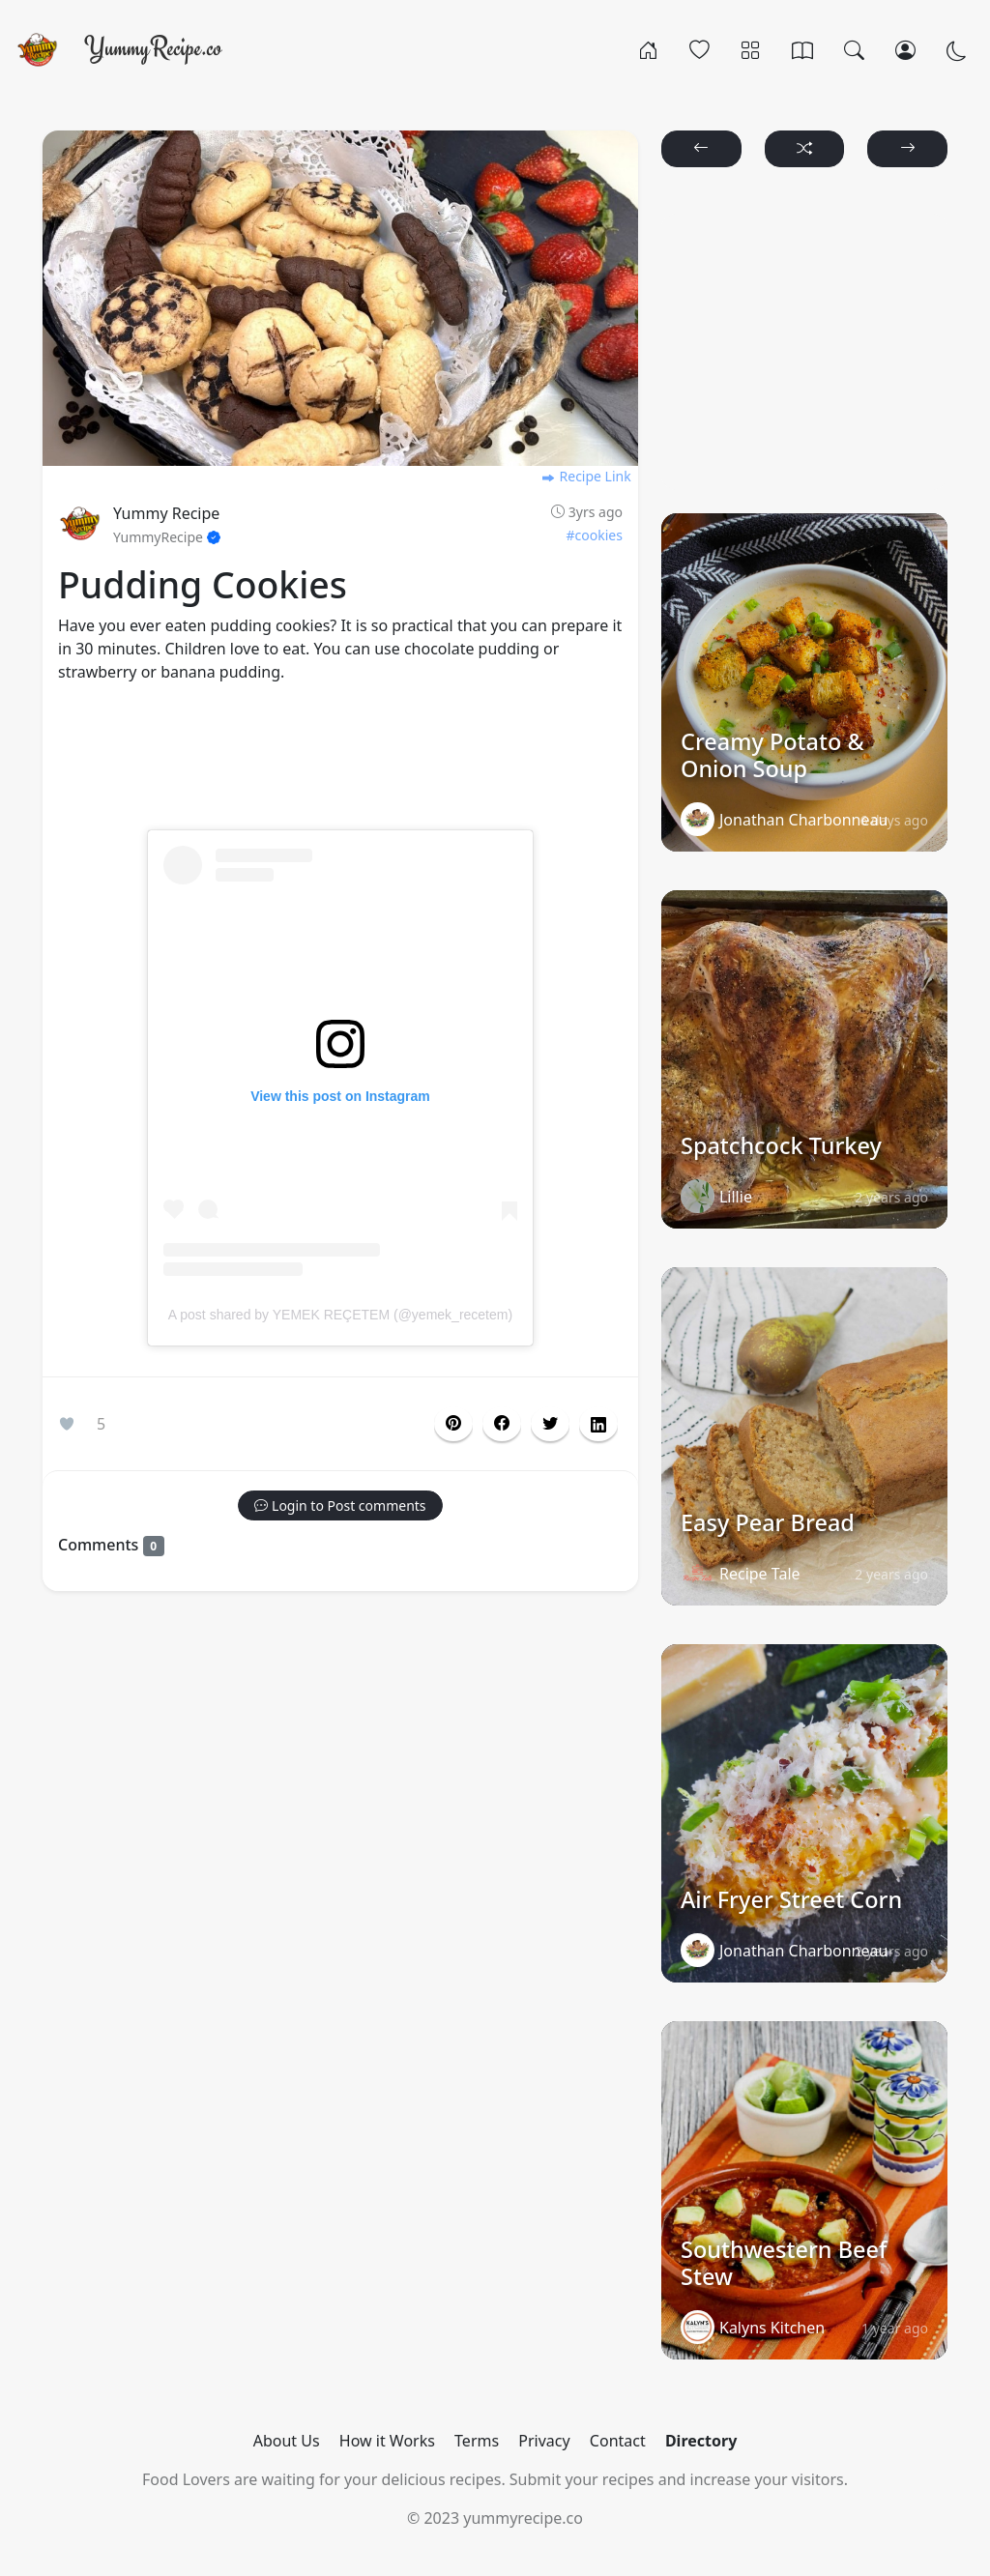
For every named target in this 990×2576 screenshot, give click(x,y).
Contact (618, 2440)
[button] (501, 1423)
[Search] (854, 49)
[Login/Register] (905, 49)
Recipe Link (585, 476)
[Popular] (699, 49)
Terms (476, 2440)
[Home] (648, 49)
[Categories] (751, 49)
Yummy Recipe (166, 513)
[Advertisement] (340, 768)
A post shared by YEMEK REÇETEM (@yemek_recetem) (340, 1314)
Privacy (543, 2440)
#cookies (595, 535)
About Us (286, 2440)
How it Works (387, 2440)
